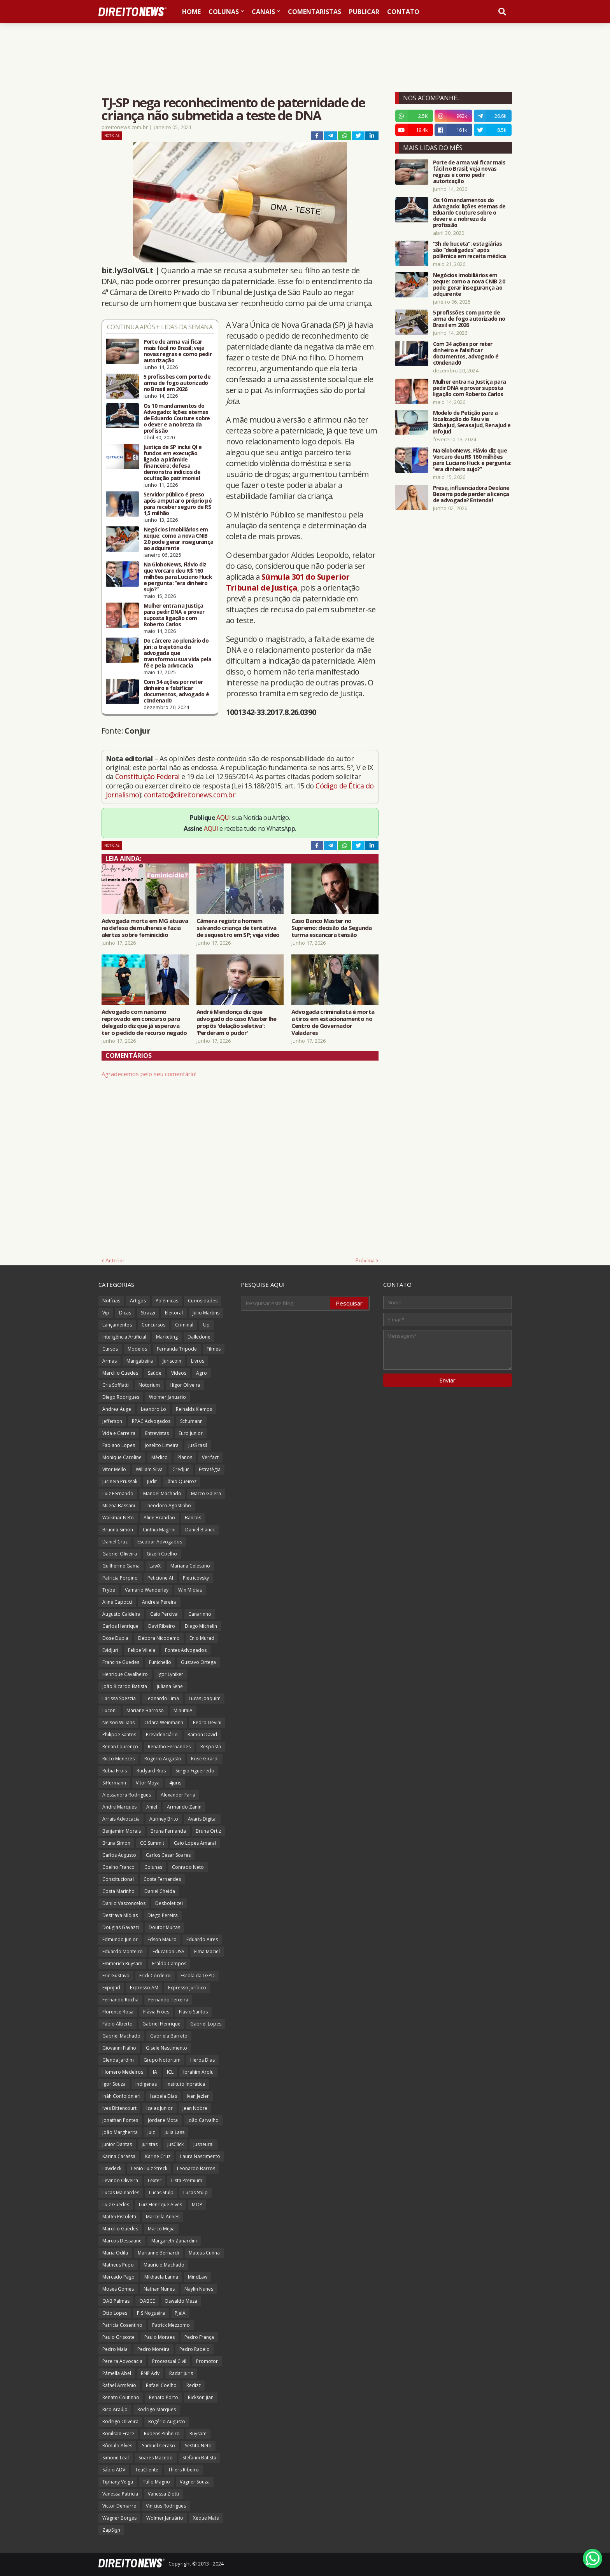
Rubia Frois (114, 1770)
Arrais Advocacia (121, 1819)
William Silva (149, 1469)
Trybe (108, 1590)
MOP (197, 2204)
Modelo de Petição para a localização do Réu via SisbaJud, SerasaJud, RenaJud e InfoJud (472, 422)
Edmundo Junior (120, 1939)
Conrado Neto (188, 1867)
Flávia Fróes (156, 2011)
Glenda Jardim (118, 2060)
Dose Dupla (115, 1638)
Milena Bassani (118, 1505)
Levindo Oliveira (120, 2180)
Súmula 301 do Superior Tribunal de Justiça (288, 582)
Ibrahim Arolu (198, 2072)
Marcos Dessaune (122, 2240)
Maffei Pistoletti (119, 2216)
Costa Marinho (118, 1891)
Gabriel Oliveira (119, 1553)
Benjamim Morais (121, 1831)
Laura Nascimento (200, 2156)
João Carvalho (203, 2120)
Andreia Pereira (159, 1602)
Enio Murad (201, 1638)
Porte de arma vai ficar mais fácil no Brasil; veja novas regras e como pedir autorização (178, 351)
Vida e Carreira (118, 1433)
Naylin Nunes (198, 2289)
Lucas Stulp (161, 2192)
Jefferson (112, 1421)
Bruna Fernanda (168, 1831)
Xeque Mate (206, 2518)
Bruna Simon (116, 1843)
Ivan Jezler (198, 2096)
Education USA (168, 1951)
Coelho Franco (118, 1867)
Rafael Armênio (119, 2385)
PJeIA (180, 2313)
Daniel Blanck (200, 1529)
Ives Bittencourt (119, 2108)
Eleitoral (174, 1312)
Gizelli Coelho (162, 1553)
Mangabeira (139, 1361)
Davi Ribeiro (161, 1626)
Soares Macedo (155, 2457)
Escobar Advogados (159, 1541)
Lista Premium (186, 2180)
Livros (197, 1361)
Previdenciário (162, 1734)
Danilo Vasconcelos (123, 1903)
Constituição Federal (148, 776)
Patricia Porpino (120, 1578)
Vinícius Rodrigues (166, 2506)
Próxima (365, 1260)
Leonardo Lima (162, 1698)
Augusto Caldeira (121, 1614)
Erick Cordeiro (155, 1975)
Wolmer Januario (167, 1397)
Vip (105, 1312)
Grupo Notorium (162, 2060)
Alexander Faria (178, 1794)
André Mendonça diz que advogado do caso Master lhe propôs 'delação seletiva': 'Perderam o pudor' (236, 1022)
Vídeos (178, 1373)
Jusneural (203, 2144)
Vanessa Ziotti (163, 2493)
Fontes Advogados (186, 1650)
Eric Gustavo (116, 1975)
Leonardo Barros (196, 2168)
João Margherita (120, 2132)
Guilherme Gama (121, 1565)
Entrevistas (157, 1433)
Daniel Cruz (115, 1541)
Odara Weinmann (163, 1722)
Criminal (184, 1324)
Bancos (193, 1517)
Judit (152, 1481)
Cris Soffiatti (115, 1385)
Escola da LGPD (198, 1975)
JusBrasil (197, 1445)
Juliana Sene (170, 1686)
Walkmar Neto (118, 1517)
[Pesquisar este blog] (286, 1303)
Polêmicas (167, 1300)
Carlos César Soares (168, 1855)
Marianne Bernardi (158, 2252)
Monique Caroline (122, 1457)
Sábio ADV (113, 2469)
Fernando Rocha (120, 1999)
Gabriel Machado (121, 2035)
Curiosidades (202, 1300)
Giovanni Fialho (119, 2048)
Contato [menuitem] (403, 11)
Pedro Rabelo (194, 2349)
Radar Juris (181, 2373)
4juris (175, 1782)
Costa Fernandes (162, 1879)
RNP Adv (150, 2373)
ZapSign (111, 2530)
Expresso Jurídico (187, 1987)
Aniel (151, 1807)
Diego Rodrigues (120, 1397)
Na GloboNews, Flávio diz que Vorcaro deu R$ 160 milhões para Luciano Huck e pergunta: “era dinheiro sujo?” (178, 576)
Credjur (180, 1469)
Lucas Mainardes (120, 2192)
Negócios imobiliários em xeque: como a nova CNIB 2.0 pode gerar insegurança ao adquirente (179, 538)
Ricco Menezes (118, 1758)
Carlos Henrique (120, 1626)
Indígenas (146, 2084)
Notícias (111, 135)
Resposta (210, 1746)
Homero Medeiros (122, 2072)
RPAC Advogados (151, 1421)
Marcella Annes (162, 2216)
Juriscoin (172, 1361)
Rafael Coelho (161, 2385)
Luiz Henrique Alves (160, 2204)
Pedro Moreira (153, 2349)
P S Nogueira (151, 2313)
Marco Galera (206, 1493)
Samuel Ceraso (158, 2445)
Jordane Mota (163, 2120)
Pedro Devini (207, 1722)
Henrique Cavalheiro (125, 1674)
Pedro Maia (115, 2349)
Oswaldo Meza (181, 2301)
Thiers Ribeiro (183, 2469)
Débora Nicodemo (159, 1638)
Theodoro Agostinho (168, 1505)
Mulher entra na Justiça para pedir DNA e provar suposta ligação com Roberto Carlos (174, 615)
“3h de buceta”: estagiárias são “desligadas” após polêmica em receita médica (469, 250)
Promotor (207, 2361)
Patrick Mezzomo (171, 2325)
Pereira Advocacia (122, 2361)
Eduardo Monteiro (122, 1951)
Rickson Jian (201, 2397)
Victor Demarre (119, 2506)
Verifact (210, 1457)
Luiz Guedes (115, 2204)
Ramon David (202, 1734)
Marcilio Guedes (120, 2228)
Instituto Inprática (186, 2084)
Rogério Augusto (166, 2421)
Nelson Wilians (118, 1722)
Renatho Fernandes (169, 1746)
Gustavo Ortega (198, 1662)
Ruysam (198, 2433)
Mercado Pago (118, 2277)
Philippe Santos (119, 1734)
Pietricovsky (196, 1578)
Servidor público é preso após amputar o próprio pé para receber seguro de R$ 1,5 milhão (178, 503)
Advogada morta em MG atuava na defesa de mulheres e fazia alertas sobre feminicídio (145, 927)
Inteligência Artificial (124, 1336)
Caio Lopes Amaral (195, 1843)
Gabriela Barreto (169, 2035)
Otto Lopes (114, 2313)
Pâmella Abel (116, 2373)
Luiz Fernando (117, 1493)
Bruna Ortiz (208, 1831)
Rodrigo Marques (156, 2409)
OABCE (147, 2301)
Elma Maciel (207, 1951)
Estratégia (210, 1469)
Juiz (151, 2132)
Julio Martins (206, 1312)
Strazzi (148, 1312)
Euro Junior (191, 1433)
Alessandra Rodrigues (126, 1794)
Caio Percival (164, 1614)
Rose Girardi (205, 1758)
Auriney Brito (163, 1819)
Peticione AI (160, 1578)
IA (155, 2072)
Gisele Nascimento (166, 2048)
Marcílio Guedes (120, 1373)
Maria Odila (115, 2252)
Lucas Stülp (195, 2192)
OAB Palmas (116, 2301)
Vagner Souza (195, 2481)
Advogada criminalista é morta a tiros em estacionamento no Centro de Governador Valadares (333, 1022)
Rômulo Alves (117, 2445)
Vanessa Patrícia (120, 2493)
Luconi (109, 1710)
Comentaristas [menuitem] (314, 11)
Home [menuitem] (191, 11)
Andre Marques (119, 1807)
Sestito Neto (198, 2445)
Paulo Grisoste (118, 2337)
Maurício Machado (164, 2264)
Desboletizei (169, 1903)
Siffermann (114, 1782)
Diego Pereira (162, 1915)
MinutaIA (183, 1710)
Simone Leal (115, 2457)
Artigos (138, 1300)
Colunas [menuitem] (224, 11)
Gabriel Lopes (205, 2023)
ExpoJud (111, 1987)
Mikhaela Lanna (161, 2277)
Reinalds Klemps (194, 1409)
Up (206, 1324)
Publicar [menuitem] (364, 11)
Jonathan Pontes (120, 2120)
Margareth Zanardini (174, 2240)
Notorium (149, 1385)
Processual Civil (169, 2361)
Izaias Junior (159, 2108)
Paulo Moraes (159, 2337)
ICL (170, 2072)
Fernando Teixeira (168, 1999)
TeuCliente (146, 2469)
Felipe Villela (141, 1650)
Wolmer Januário (164, 2518)
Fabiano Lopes (118, 1445)
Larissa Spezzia (119, 1698)
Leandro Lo (153, 1409)
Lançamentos (117, 1324)
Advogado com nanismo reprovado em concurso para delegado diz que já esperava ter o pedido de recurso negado (144, 1022)
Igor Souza (114, 2084)
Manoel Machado (162, 1493)
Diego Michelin (201, 1626)
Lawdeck (111, 2168)
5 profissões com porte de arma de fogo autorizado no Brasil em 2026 (177, 383)
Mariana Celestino (190, 1565)
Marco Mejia (161, 2228)
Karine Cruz (157, 2156)
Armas (109, 1361)
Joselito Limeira (162, 1445)
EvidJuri (110, 1650)
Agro (201, 1373)
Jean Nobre (194, 2108)
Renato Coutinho (120, 2397)
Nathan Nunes (159, 2289)
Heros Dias (202, 2060)
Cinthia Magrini (159, 1529)
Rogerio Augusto (162, 1758)
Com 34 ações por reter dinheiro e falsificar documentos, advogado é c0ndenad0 (176, 691)
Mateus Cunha (204, 2252)
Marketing (167, 1336)
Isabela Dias (163, 2096)
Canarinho (199, 1614)
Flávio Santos (193, 2011)
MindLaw (197, 2277)
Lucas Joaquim (205, 1698)
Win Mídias (190, 1590)
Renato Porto (163, 2397)
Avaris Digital (202, 1819)
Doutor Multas (164, 1927)
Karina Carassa (118, 2156)
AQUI (223, 817)
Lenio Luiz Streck (149, 2168)
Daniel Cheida (159, 1891)
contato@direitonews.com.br (189, 794)
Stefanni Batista (199, 2457)
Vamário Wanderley (146, 1590)
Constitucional (118, 1879)
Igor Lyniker (170, 1674)
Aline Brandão (159, 1517)
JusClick (175, 2144)
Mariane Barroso (145, 1710)
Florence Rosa (117, 2011)
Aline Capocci (117, 1602)
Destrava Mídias (120, 1915)
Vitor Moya (148, 1782)
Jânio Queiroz (181, 1481)
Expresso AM (144, 1987)
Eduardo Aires (202, 1939)
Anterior (114, 1260)
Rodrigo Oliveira (120, 2421)
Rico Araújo (115, 2409)
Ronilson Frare (118, 2433)
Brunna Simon (117, 1529)
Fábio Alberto (117, 2023)
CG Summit (152, 1843)
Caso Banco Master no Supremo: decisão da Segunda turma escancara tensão (331, 927)
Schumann (191, 1421)
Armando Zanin (184, 1807)
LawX (155, 1565)
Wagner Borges (119, 2518)
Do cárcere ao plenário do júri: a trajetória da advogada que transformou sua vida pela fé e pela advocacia (178, 653)
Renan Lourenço (120, 1746)
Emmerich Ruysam (122, 1963)
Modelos (137, 1349)
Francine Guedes (120, 1662)
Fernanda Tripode (177, 1349)
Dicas (125, 1312)
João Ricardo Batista (124, 1686)
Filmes (214, 1349)
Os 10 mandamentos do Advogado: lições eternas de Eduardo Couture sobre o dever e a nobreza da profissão (177, 418)
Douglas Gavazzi (120, 1927)
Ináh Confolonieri (121, 2096)
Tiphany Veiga (117, 2481)
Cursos (110, 1349)
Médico (159, 1457)
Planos (184, 1457)
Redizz (193, 2385)
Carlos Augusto (119, 1855)
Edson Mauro (162, 1939)
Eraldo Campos (169, 1963)
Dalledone (199, 1336)
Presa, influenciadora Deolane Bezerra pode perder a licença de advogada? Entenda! (471, 494)
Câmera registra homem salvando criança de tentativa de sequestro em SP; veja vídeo (238, 927)
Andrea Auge (116, 1409)
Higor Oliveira (185, 1385)
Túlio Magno (156, 2481)
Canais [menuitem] (263, 11)
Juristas (150, 2144)
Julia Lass (174, 2132)
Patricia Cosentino (122, 2325)
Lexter (154, 2180)
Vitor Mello (114, 1469)
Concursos (153, 1324)
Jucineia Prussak (119, 1481)
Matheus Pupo (118, 2264)
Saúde (154, 1373)
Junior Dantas (117, 2144)
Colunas (153, 1867)
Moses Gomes (118, 2289)
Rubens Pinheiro (162, 2433)
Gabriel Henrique (161, 2023)
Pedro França (199, 2337)
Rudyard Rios (151, 1770)
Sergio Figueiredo (194, 1770)
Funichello (160, 1662)
